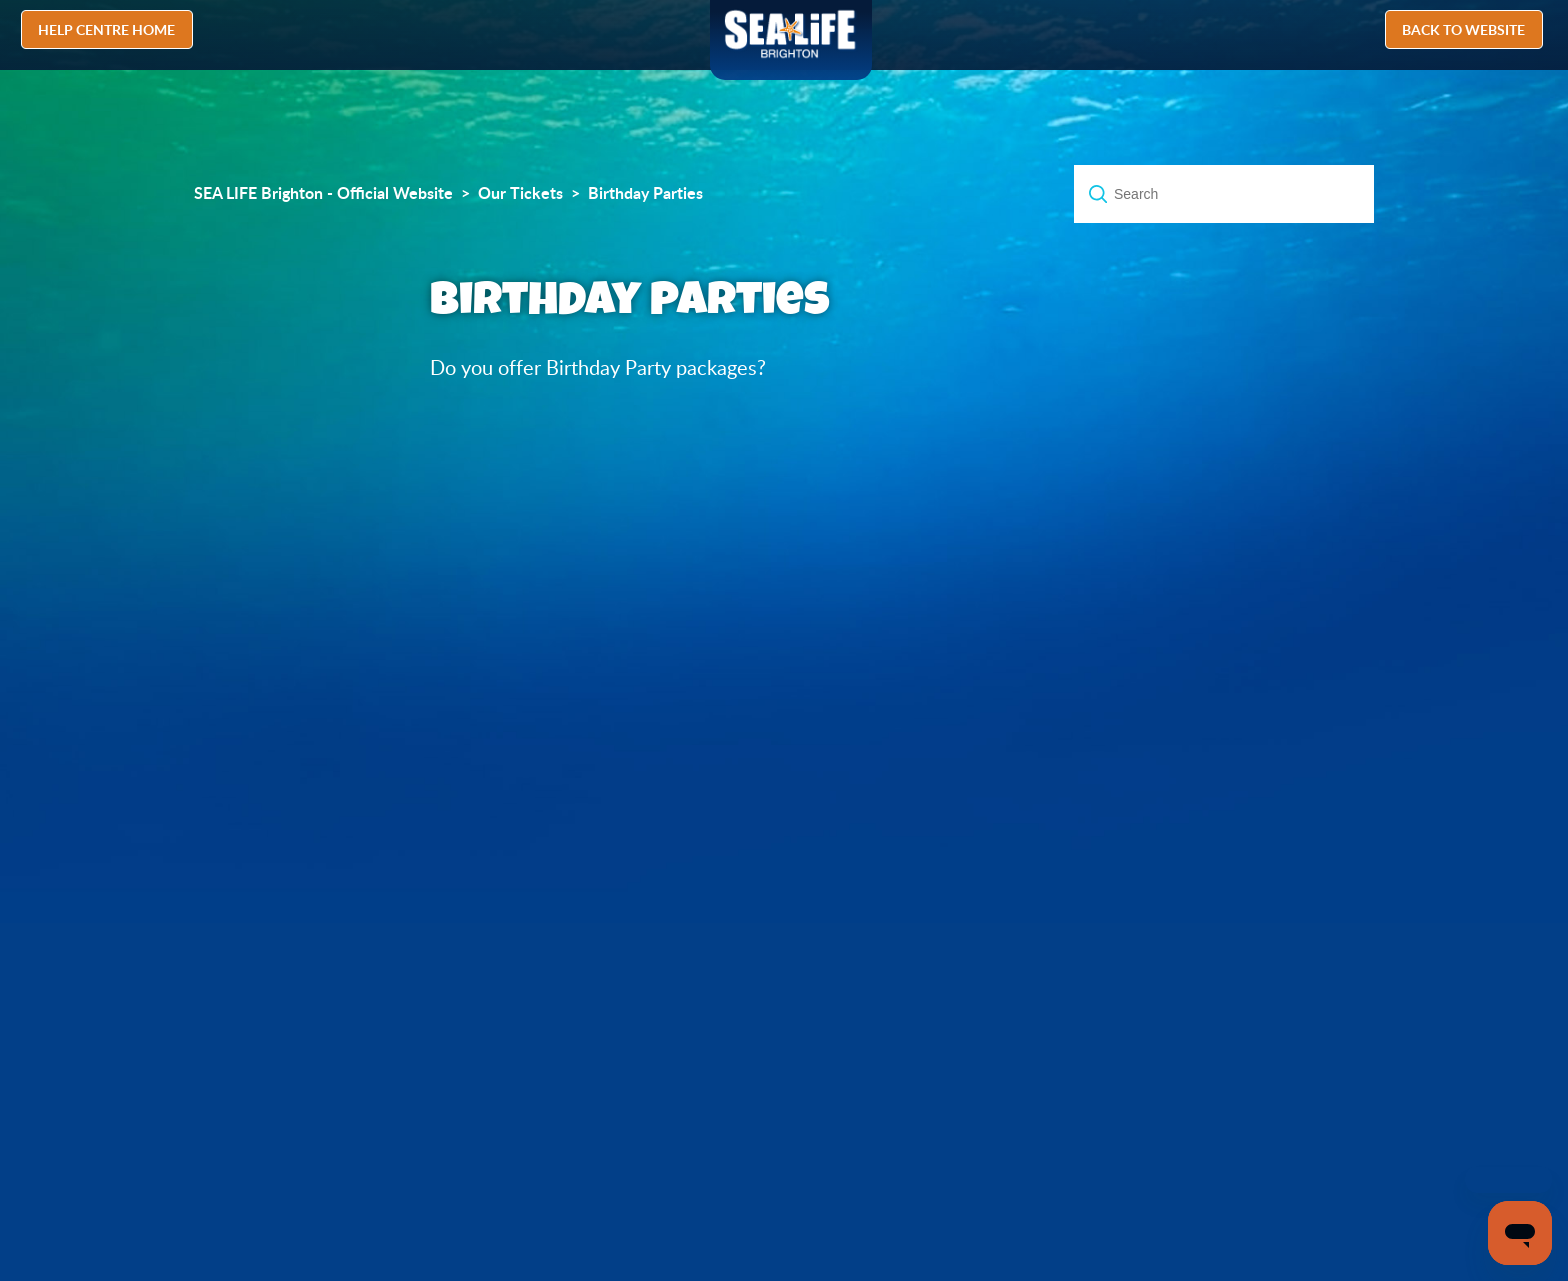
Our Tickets (520, 193)
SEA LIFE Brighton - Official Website (323, 193)
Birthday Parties (645, 193)
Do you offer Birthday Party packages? (598, 367)
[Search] (1224, 194)
